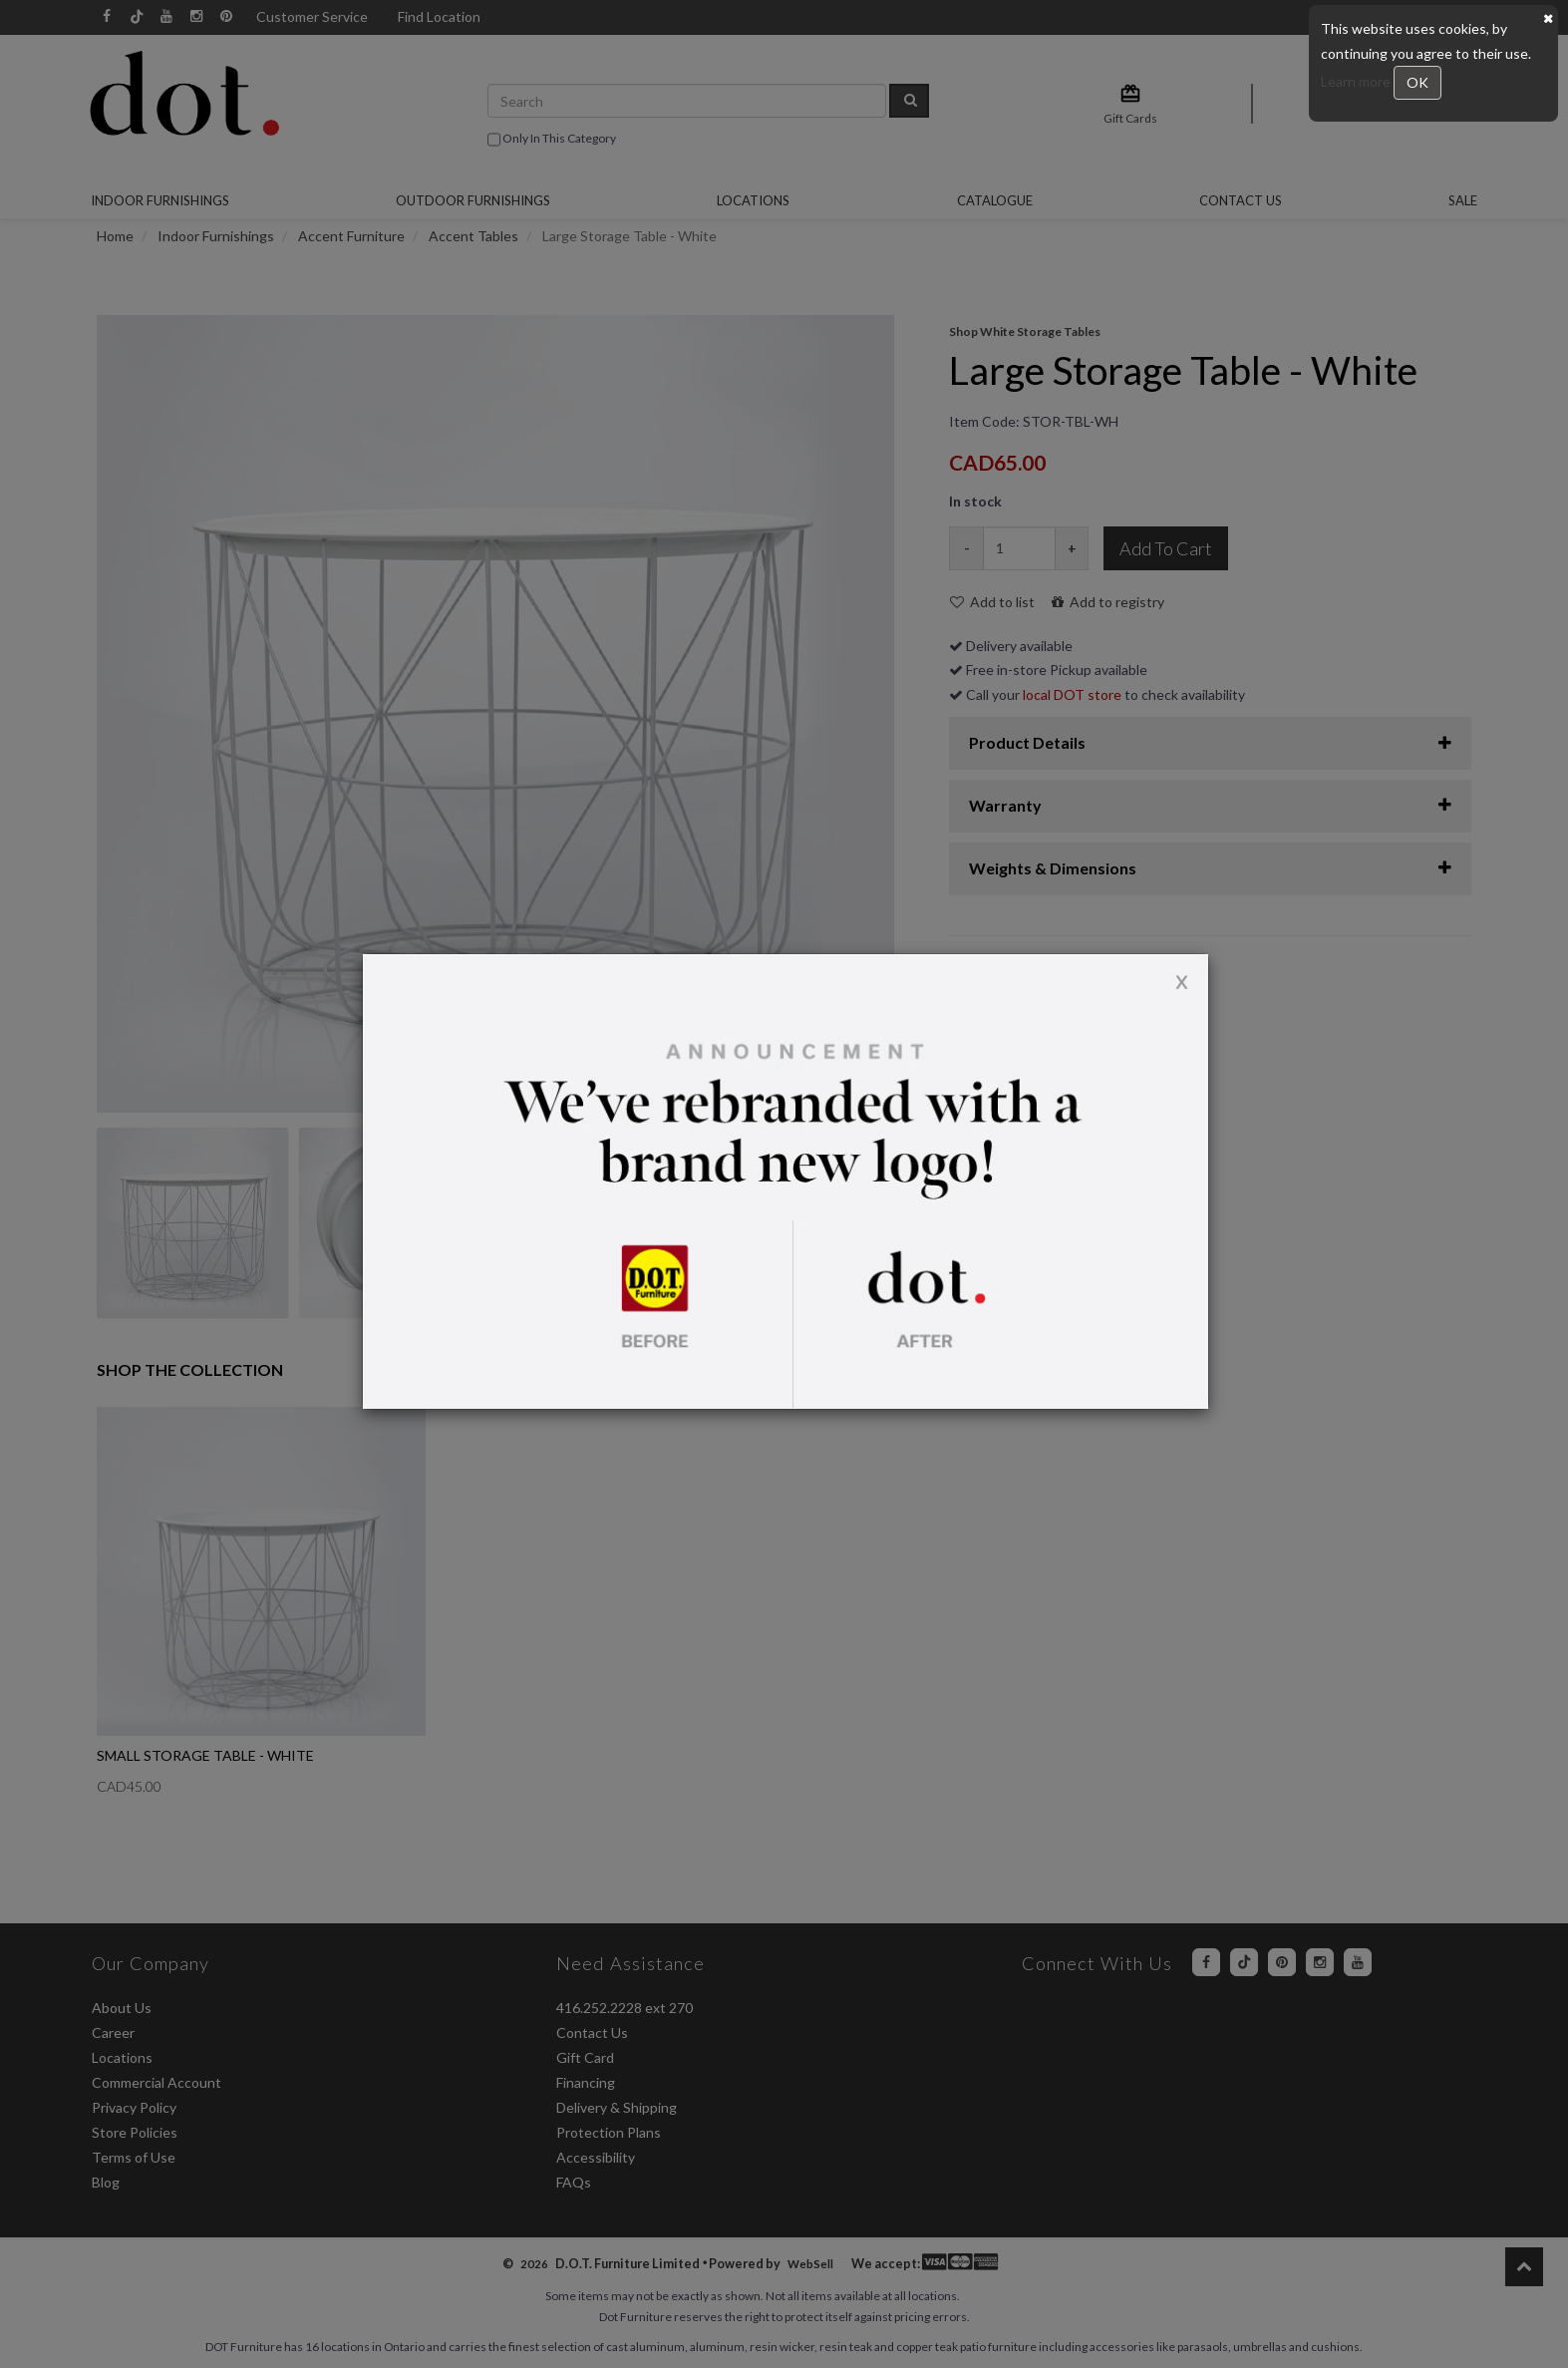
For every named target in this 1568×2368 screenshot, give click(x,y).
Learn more (1357, 81)
